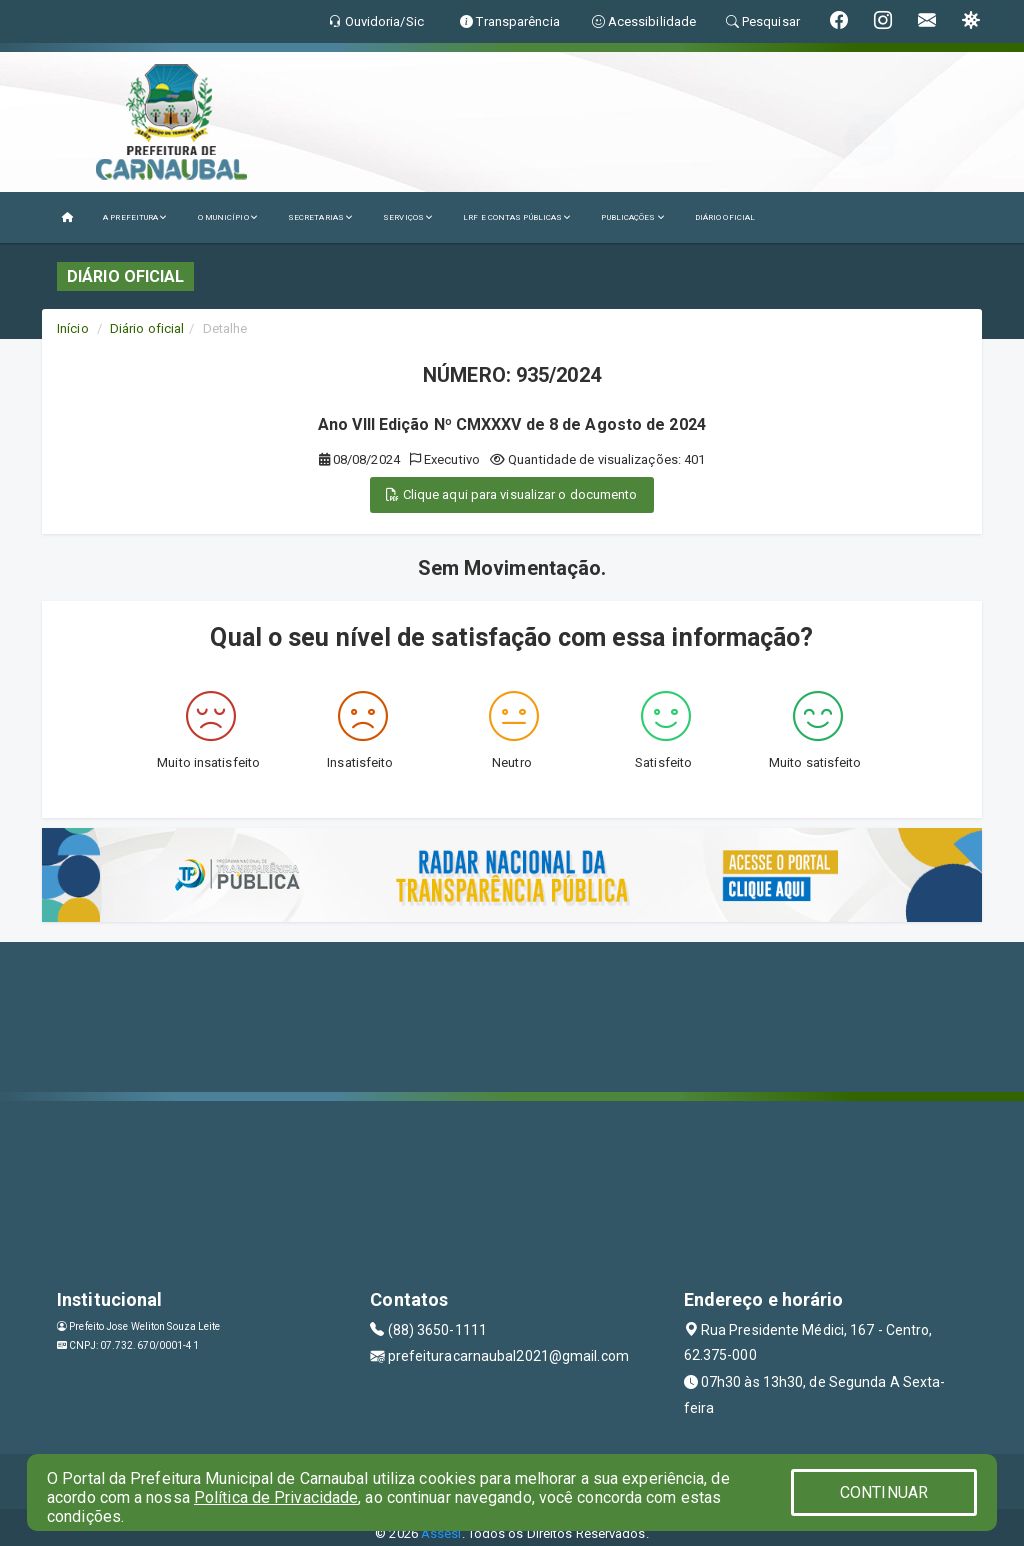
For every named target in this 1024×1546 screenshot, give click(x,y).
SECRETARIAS (320, 217)
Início (73, 328)
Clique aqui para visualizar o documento (511, 494)
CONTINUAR (884, 1492)
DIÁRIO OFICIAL (725, 217)
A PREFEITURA (135, 217)
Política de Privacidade (276, 1497)
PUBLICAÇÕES (632, 217)
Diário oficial (147, 328)
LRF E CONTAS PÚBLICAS (517, 217)
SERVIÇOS (408, 217)
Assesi (441, 1533)
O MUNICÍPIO (228, 217)
